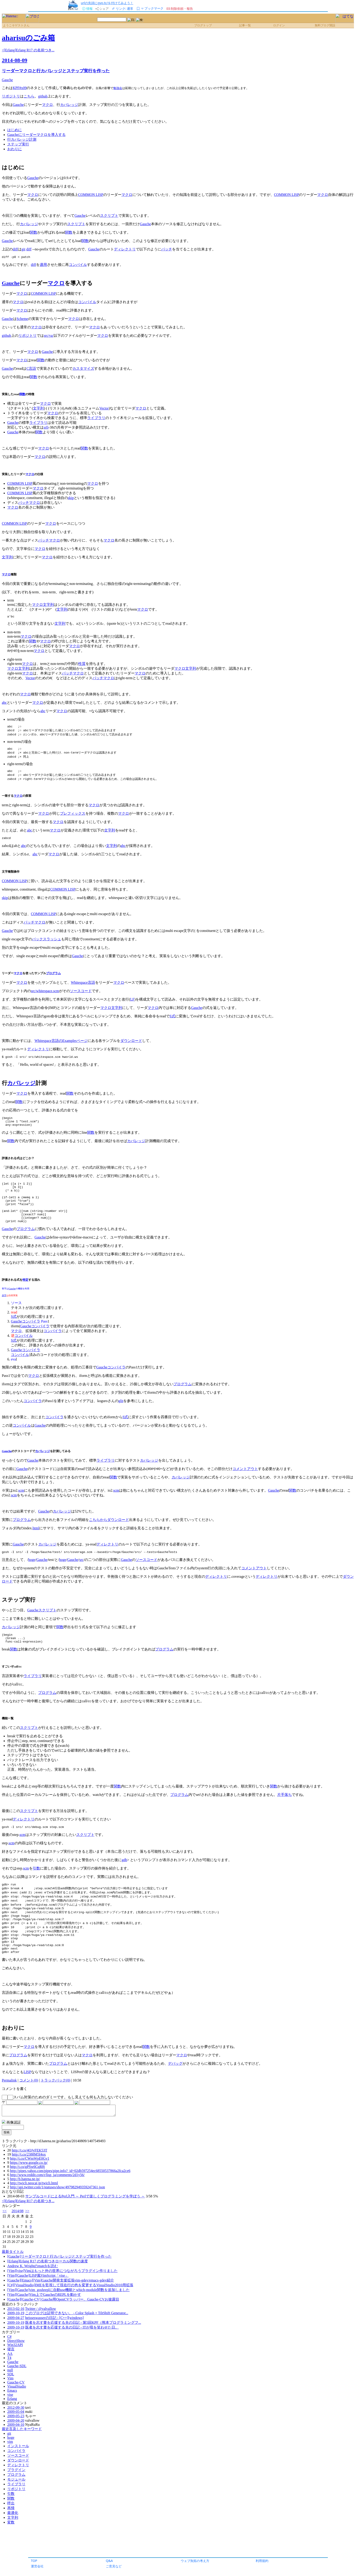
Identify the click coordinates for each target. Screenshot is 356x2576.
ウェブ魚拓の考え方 (195, 2561)
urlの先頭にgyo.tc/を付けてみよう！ (107, 3)
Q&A (109, 2561)
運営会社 (37, 2566)
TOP (34, 2561)
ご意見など (114, 2566)
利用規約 (262, 2561)
